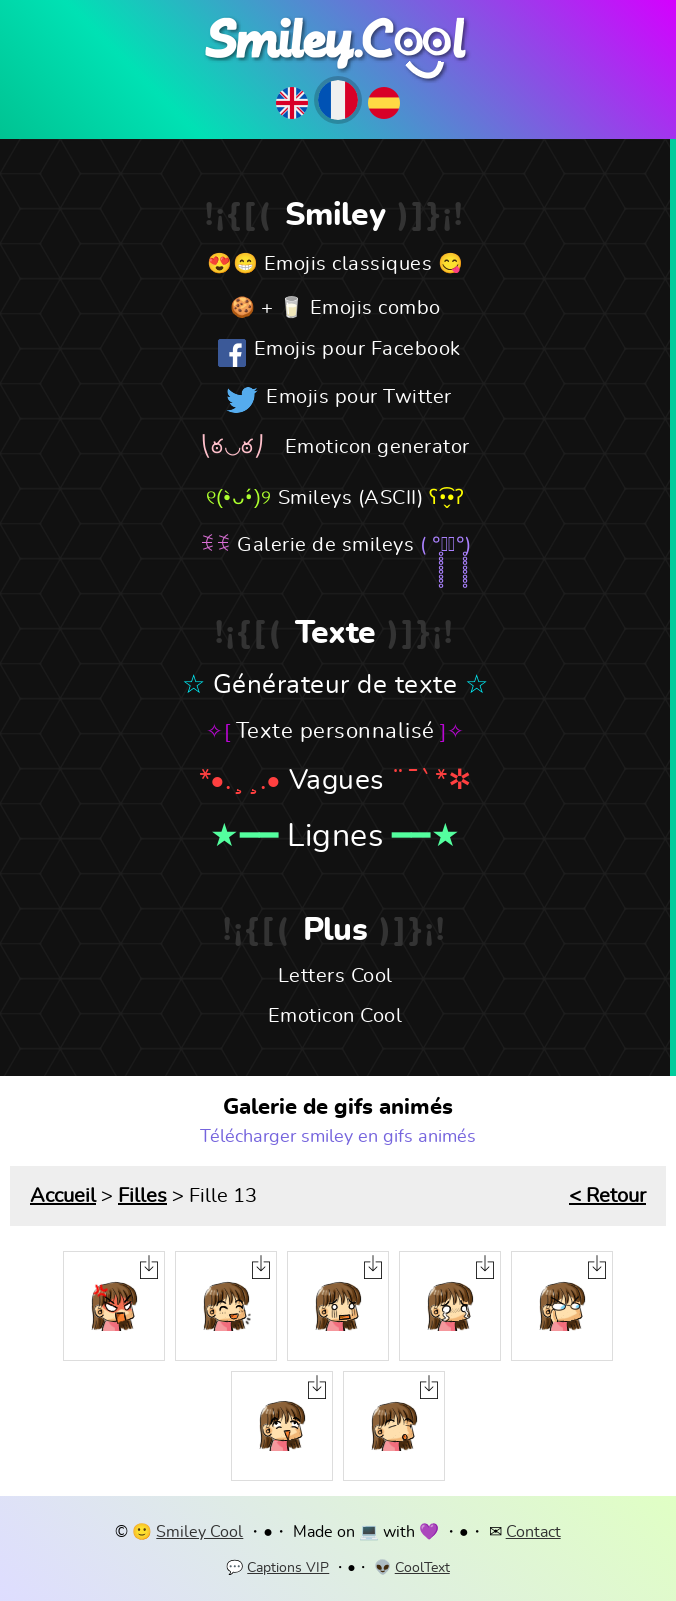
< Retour (607, 1196)
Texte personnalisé (335, 731)
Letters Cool (335, 976)
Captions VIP (288, 1568)
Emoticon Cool (335, 1016)
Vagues (336, 781)
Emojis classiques (348, 264)
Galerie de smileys (325, 545)
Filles (142, 1196)
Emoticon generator (377, 447)
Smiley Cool (199, 1532)
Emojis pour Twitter (359, 397)
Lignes (335, 836)
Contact (533, 1532)
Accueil (63, 1196)
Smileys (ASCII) (351, 498)
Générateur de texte (335, 685)
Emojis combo (375, 308)
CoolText (422, 1568)
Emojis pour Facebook (357, 349)
